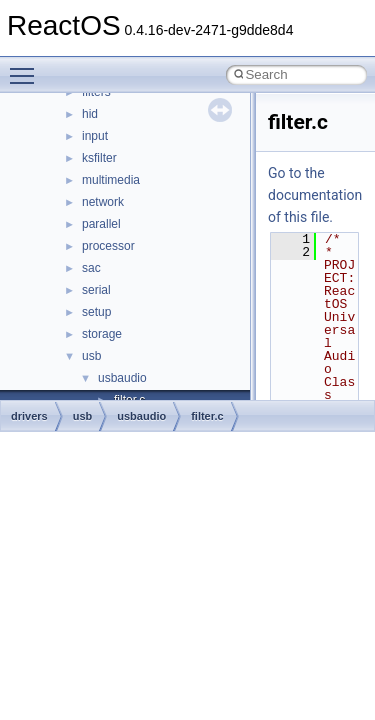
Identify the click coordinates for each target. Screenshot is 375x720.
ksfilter (99, 158)
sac (91, 268)
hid (90, 114)
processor (108, 246)
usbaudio (122, 378)
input (95, 136)
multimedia (111, 180)
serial (96, 290)
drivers (29, 416)
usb (91, 356)
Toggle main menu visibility (27, 67)
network (103, 202)
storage (102, 334)
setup (96, 312)
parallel (101, 224)
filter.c (207, 416)
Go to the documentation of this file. (315, 195)
